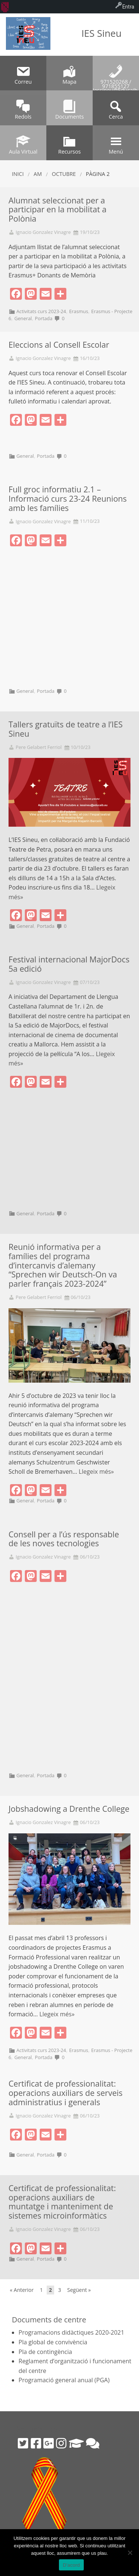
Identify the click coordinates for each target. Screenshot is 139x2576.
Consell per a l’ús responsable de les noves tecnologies (64, 1539)
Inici (18, 173)
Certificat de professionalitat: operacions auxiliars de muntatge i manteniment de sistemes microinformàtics (62, 2202)
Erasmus (78, 311)
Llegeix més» (96, 1471)
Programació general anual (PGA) (64, 2380)
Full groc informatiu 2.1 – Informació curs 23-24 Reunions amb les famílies (68, 498)
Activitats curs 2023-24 (41, 311)
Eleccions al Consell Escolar (59, 344)
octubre (64, 173)
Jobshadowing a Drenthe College (69, 1808)
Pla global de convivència (53, 2342)
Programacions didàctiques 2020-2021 (71, 2332)
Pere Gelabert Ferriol (39, 747)
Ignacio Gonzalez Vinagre (43, 232)
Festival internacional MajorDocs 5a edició (69, 964)
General (23, 318)
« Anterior (22, 2289)
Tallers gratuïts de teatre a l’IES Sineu (66, 729)
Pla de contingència (45, 2352)
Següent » (79, 2289)
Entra (128, 7)
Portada (43, 318)
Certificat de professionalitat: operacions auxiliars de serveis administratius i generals (66, 2092)
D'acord (71, 2565)
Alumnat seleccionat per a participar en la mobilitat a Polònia (57, 209)
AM (38, 173)
